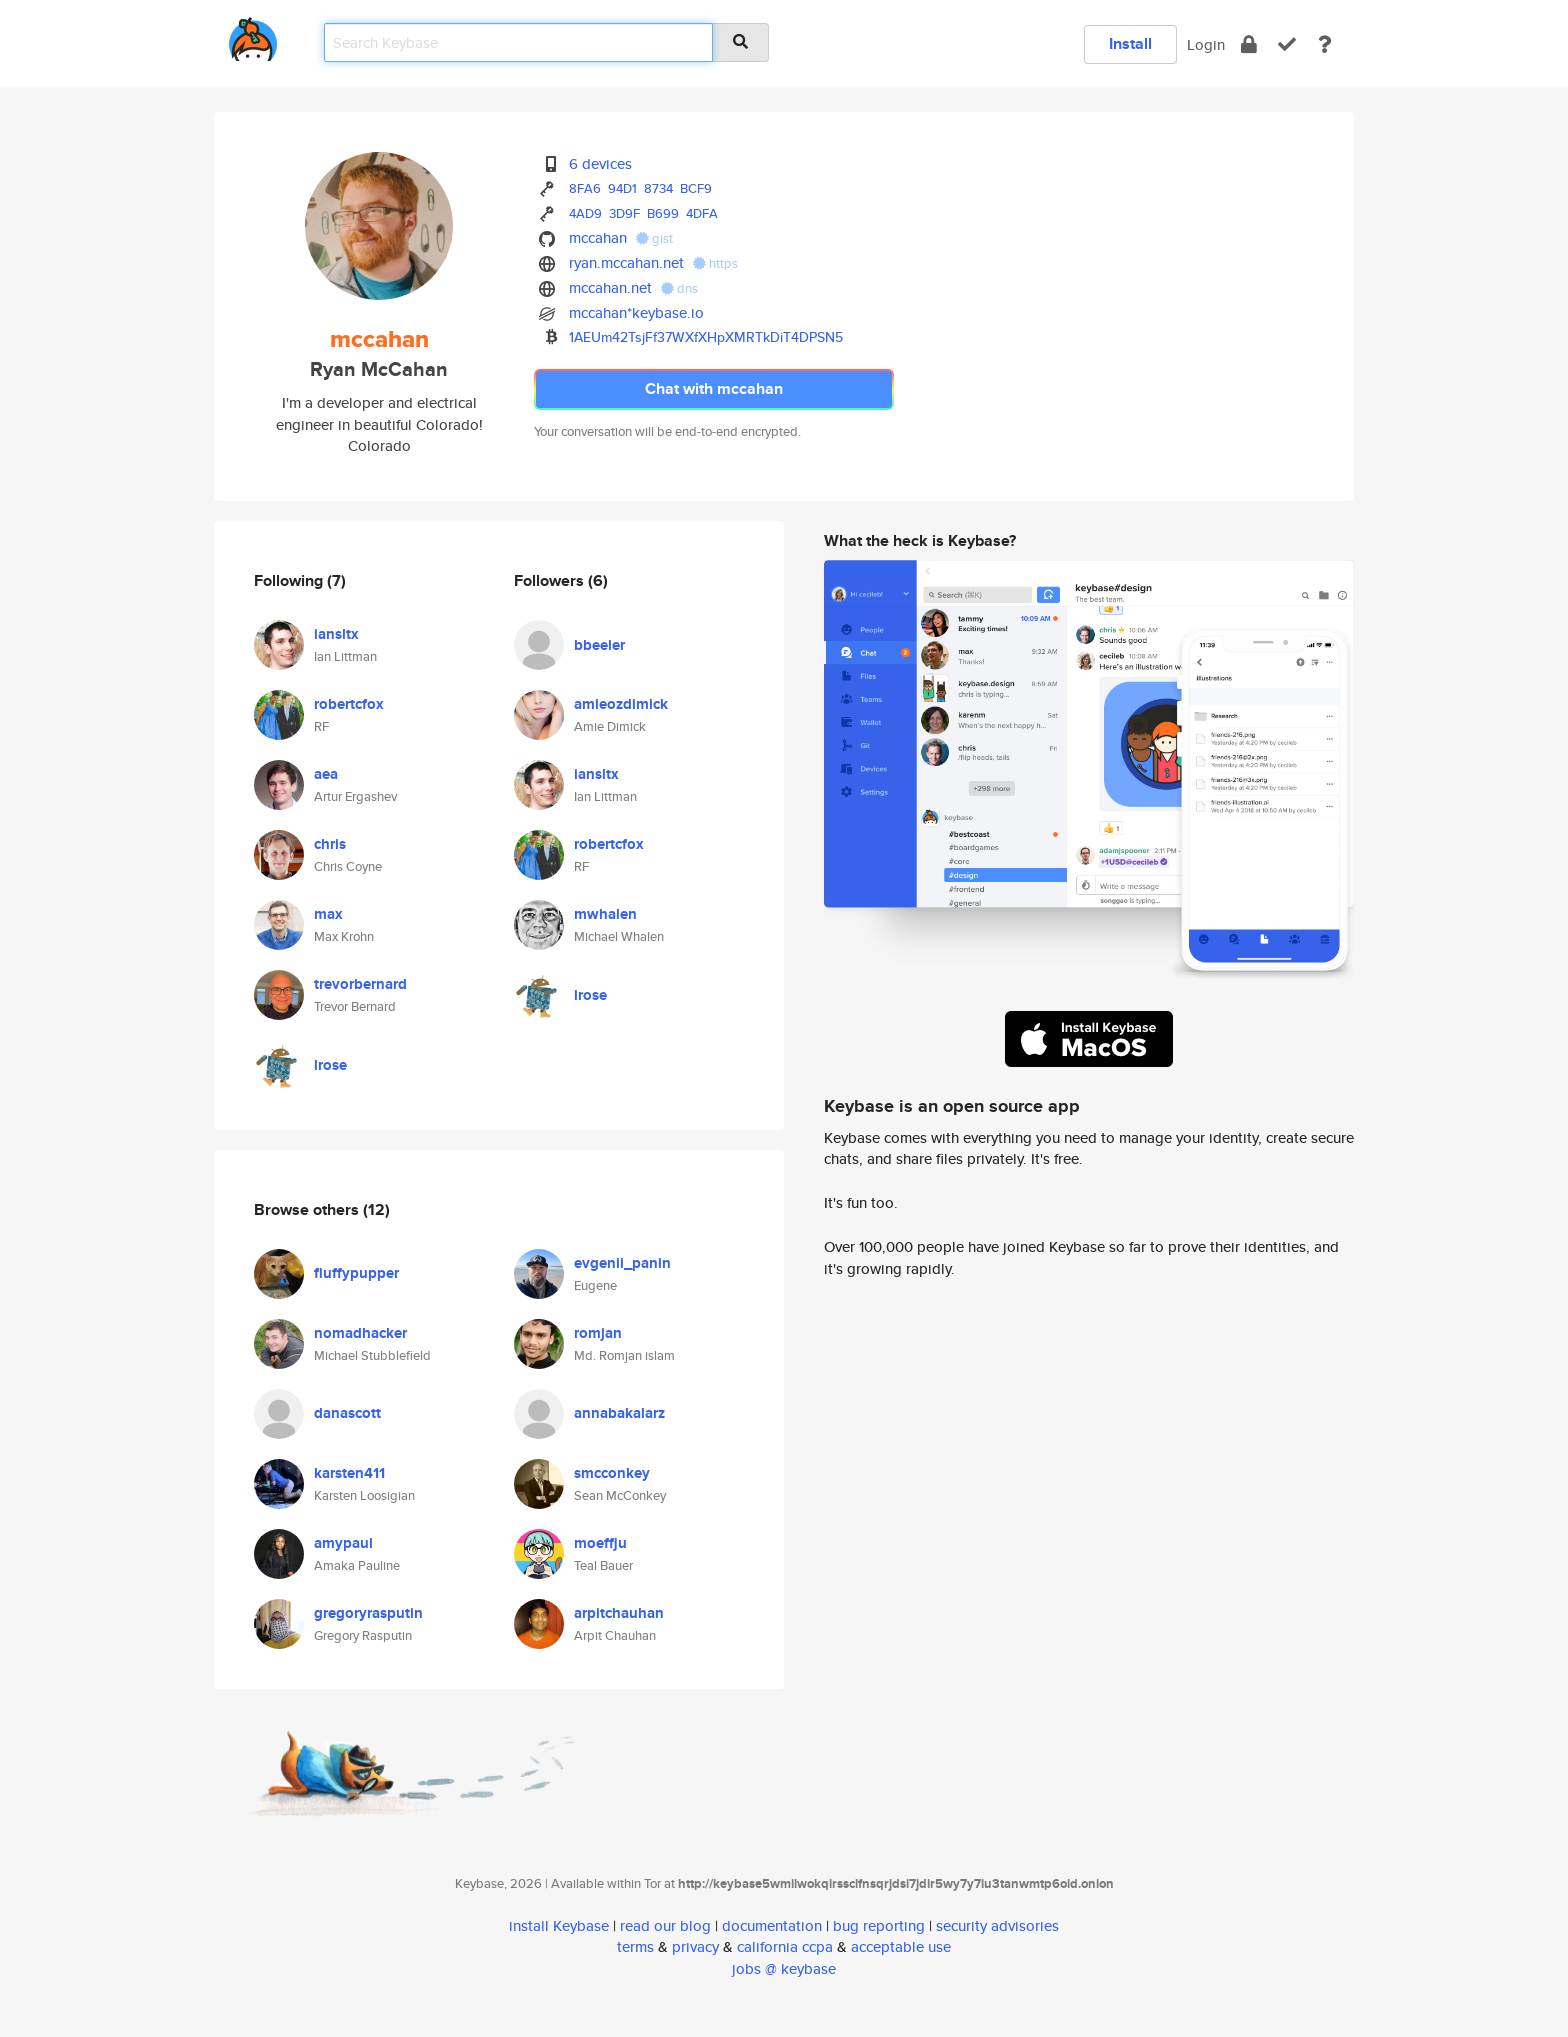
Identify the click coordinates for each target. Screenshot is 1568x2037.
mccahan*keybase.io (636, 312)
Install (1130, 43)
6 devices (600, 163)
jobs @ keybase (784, 1968)
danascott (347, 1413)
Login (1206, 44)
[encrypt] (1249, 44)
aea (326, 774)
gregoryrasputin (368, 1613)
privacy (695, 1946)
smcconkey (612, 1473)
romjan (598, 1333)
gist (654, 238)
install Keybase (559, 1925)
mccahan (598, 237)
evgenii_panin (622, 1263)
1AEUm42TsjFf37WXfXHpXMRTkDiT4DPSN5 (706, 337)
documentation (772, 1925)
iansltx (336, 634)
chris (330, 844)
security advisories (997, 1925)
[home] (253, 35)
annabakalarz (619, 1413)
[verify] (1287, 44)
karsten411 (349, 1473)
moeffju (600, 1543)
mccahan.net (610, 287)
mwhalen (605, 914)
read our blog (665, 1925)
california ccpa (785, 1946)
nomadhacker (360, 1333)
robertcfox (349, 704)
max (328, 914)
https (715, 263)
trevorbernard (360, 984)
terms (635, 1946)
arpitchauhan (619, 1613)
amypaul (343, 1543)
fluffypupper (356, 1273)
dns (679, 288)
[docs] (1325, 44)
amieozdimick (621, 704)
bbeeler (599, 645)
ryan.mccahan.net (626, 262)
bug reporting (879, 1925)
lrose (330, 1065)
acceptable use (901, 1946)
